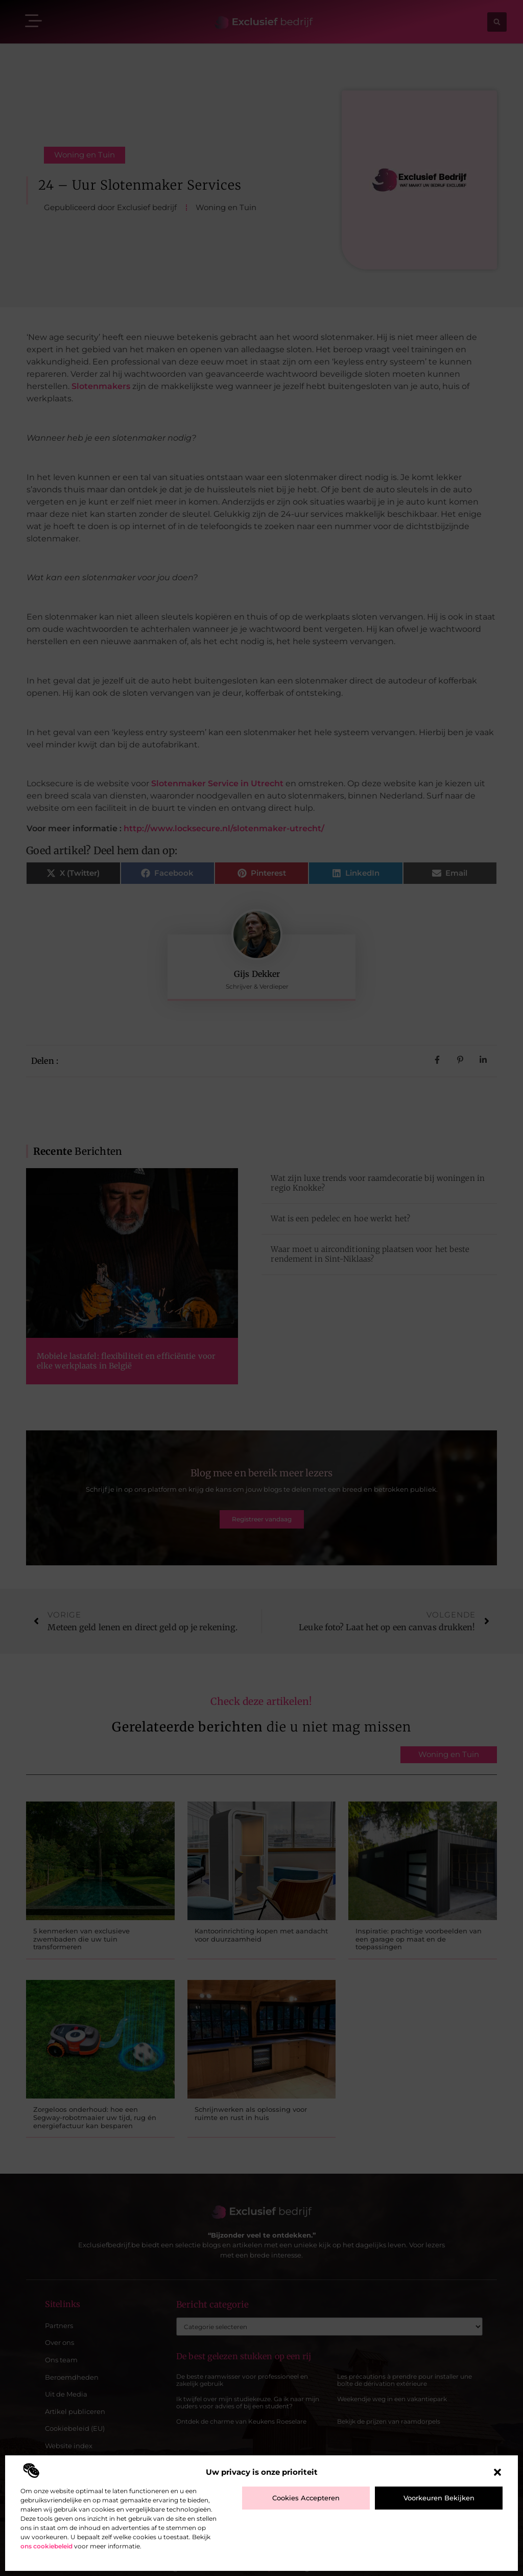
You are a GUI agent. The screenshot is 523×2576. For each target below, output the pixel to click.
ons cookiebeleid (46, 2546)
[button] (497, 2472)
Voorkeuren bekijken (438, 2498)
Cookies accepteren (306, 2498)
